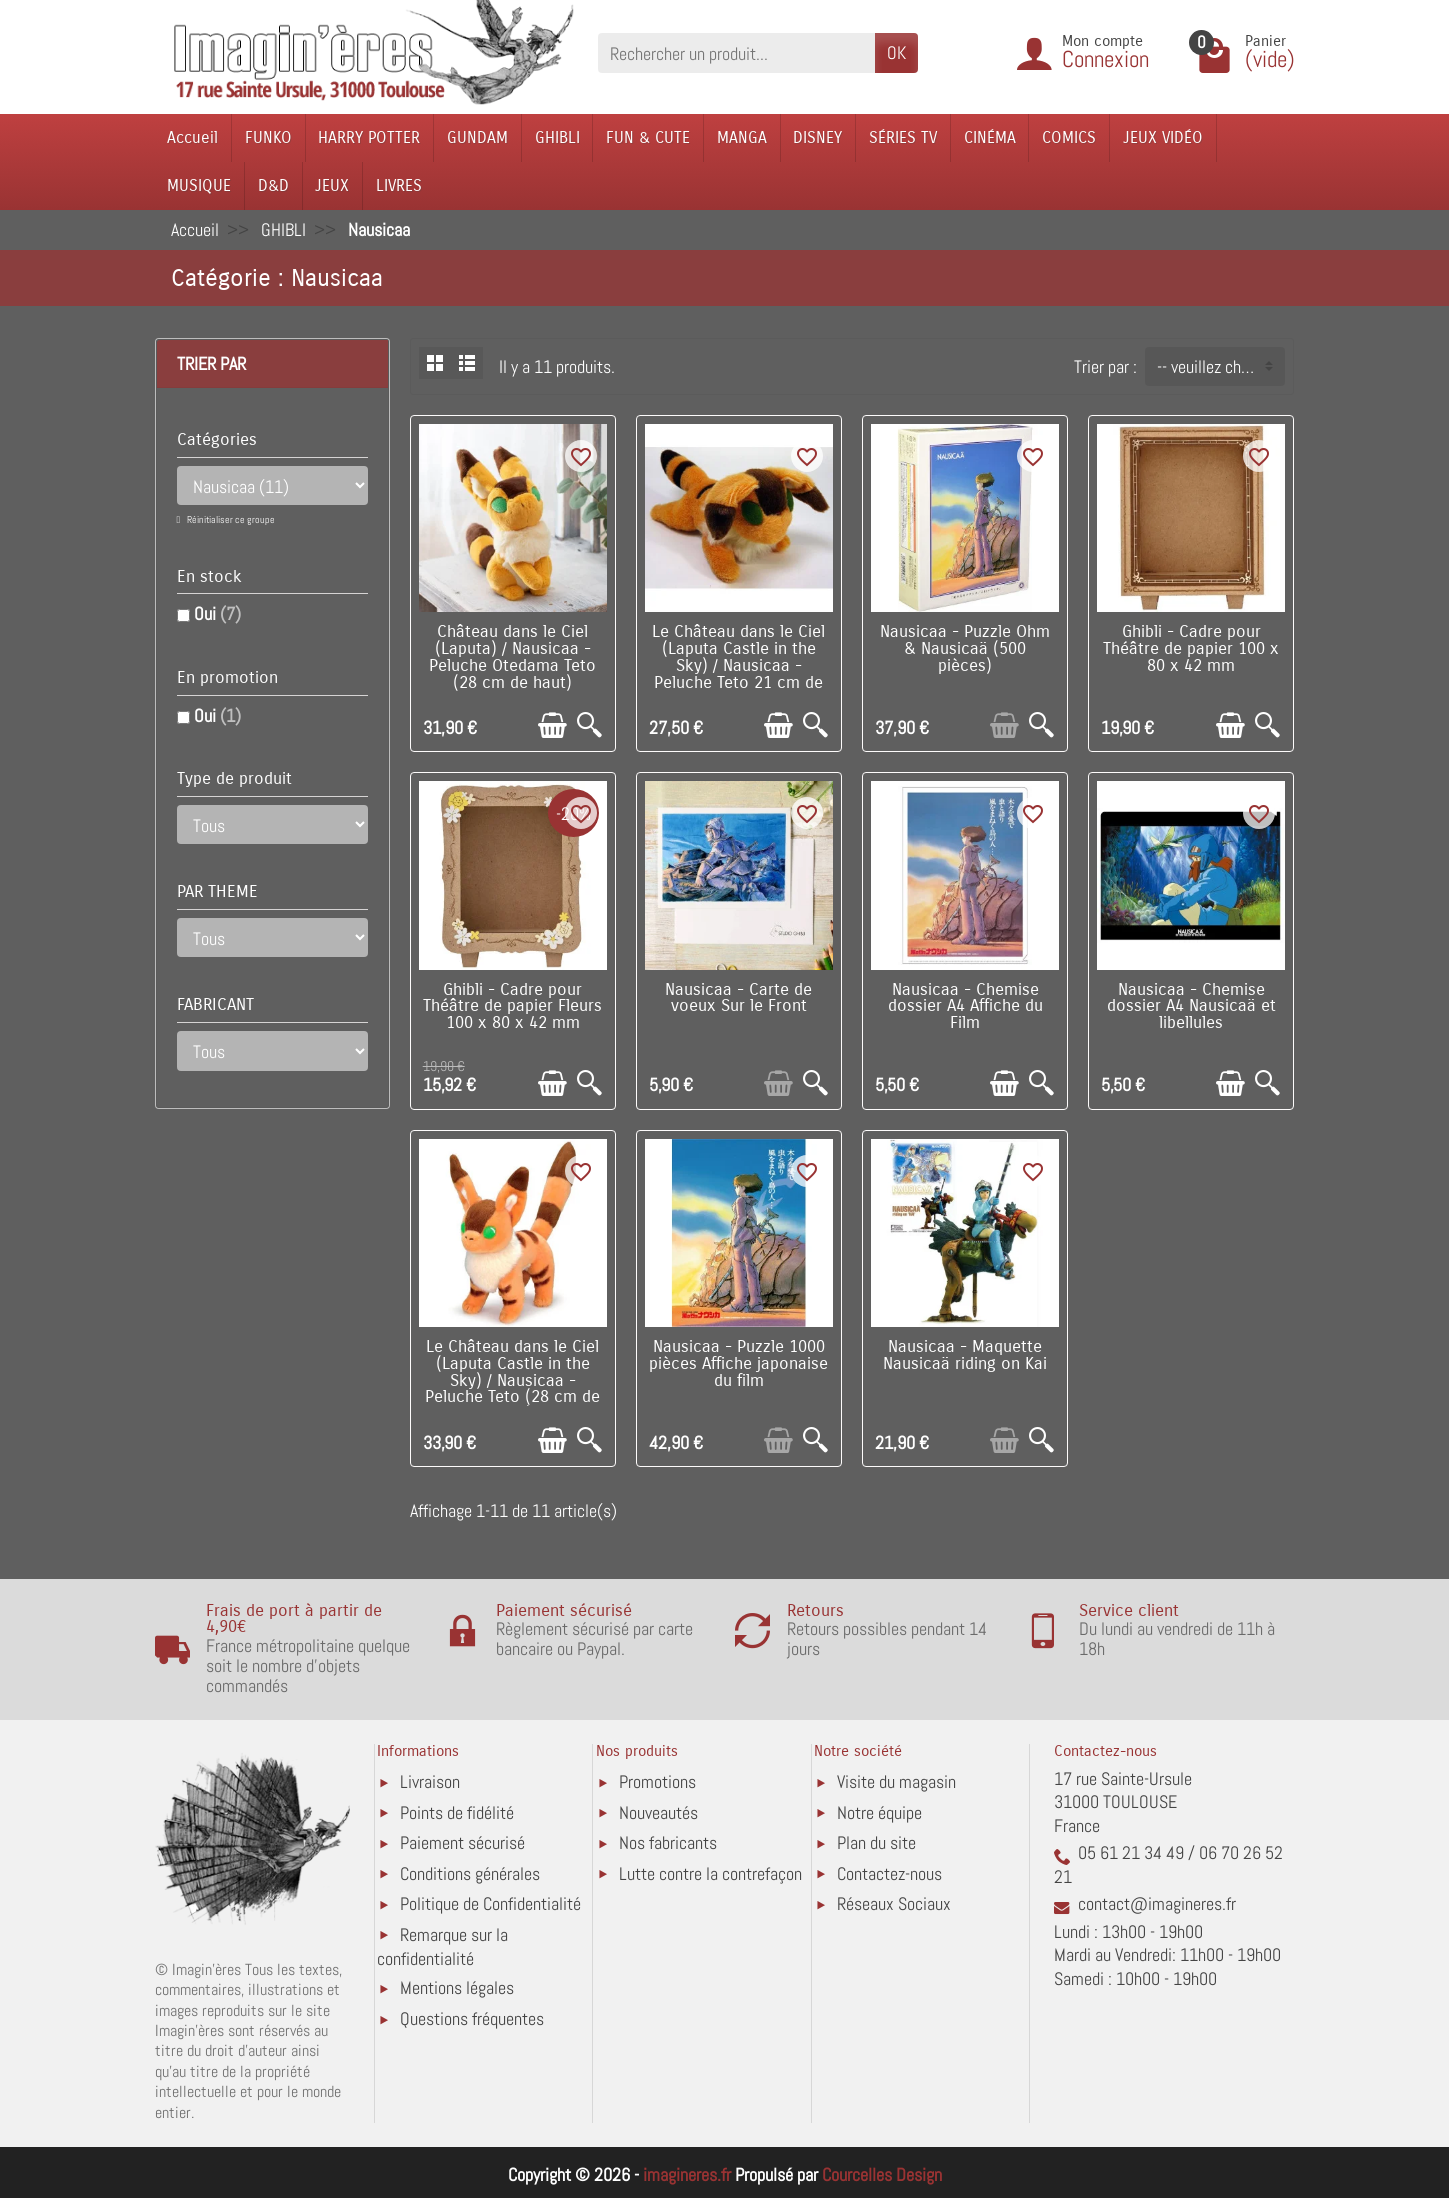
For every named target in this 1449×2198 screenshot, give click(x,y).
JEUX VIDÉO (1163, 137)
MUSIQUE (199, 185)
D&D (273, 185)
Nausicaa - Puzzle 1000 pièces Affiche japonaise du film (738, 1364)
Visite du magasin (896, 1781)
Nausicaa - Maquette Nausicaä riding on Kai (965, 1355)
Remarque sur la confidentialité (442, 1946)
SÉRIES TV (903, 137)
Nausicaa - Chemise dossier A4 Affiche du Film (965, 1007)
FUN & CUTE (648, 137)
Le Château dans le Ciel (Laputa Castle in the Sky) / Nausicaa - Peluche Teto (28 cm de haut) (512, 1380)
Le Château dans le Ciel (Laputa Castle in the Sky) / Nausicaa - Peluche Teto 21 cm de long (738, 665)
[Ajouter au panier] (552, 725)
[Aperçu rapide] (589, 725)
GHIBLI (557, 137)
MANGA (742, 137)
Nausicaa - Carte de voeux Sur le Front (738, 998)
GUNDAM (477, 137)
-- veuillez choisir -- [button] (1220, 366)
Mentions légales (457, 1987)
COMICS (1069, 137)
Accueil (192, 137)
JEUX (332, 185)
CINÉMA (990, 137)
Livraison (430, 1781)
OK (896, 52)
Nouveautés (658, 1812)
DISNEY (817, 137)
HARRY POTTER (369, 137)
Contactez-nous (889, 1873)
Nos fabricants (668, 1842)
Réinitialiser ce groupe (230, 519)
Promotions (657, 1781)
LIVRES (399, 185)
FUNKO (268, 137)
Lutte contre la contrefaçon (710, 1873)
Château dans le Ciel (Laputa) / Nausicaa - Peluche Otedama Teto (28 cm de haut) (512, 657)
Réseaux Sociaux (894, 1903)
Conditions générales (470, 1873)
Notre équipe (879, 1812)
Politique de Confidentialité (490, 1903)
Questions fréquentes (472, 2018)
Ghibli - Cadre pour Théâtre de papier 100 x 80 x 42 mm (1191, 649)
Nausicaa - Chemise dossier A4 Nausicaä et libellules (1191, 1007)
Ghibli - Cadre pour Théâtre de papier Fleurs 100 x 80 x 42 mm (512, 1007)
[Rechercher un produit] (736, 52)
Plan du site (876, 1842)
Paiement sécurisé (462, 1842)
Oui (217, 613)
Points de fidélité (457, 1812)
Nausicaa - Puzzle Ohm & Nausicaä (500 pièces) (965, 649)
